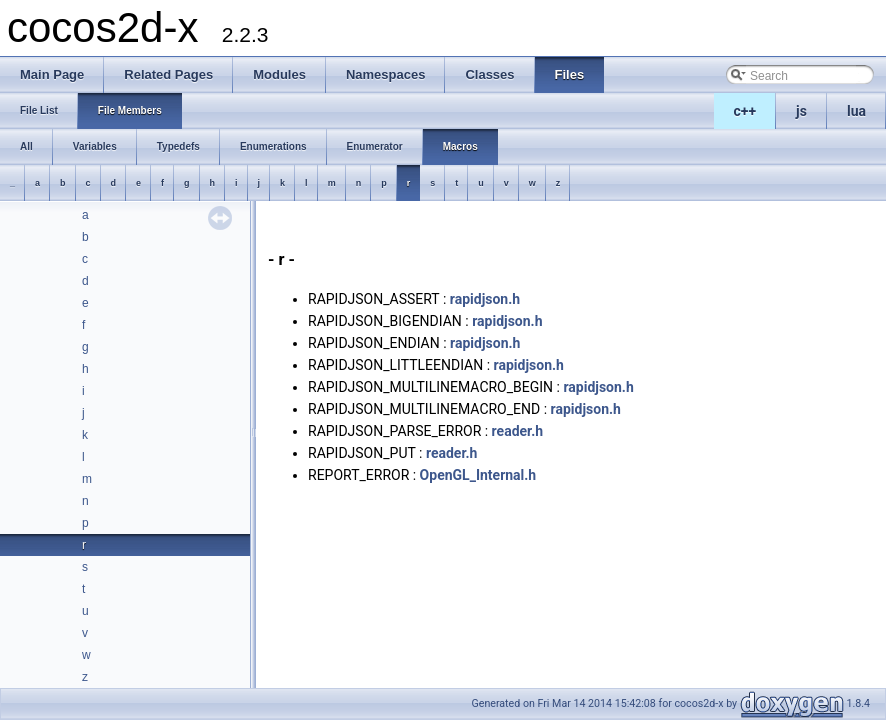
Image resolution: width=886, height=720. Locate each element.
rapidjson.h (485, 299)
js (801, 111)
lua (856, 111)
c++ (745, 111)
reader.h (517, 431)
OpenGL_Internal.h (478, 475)
